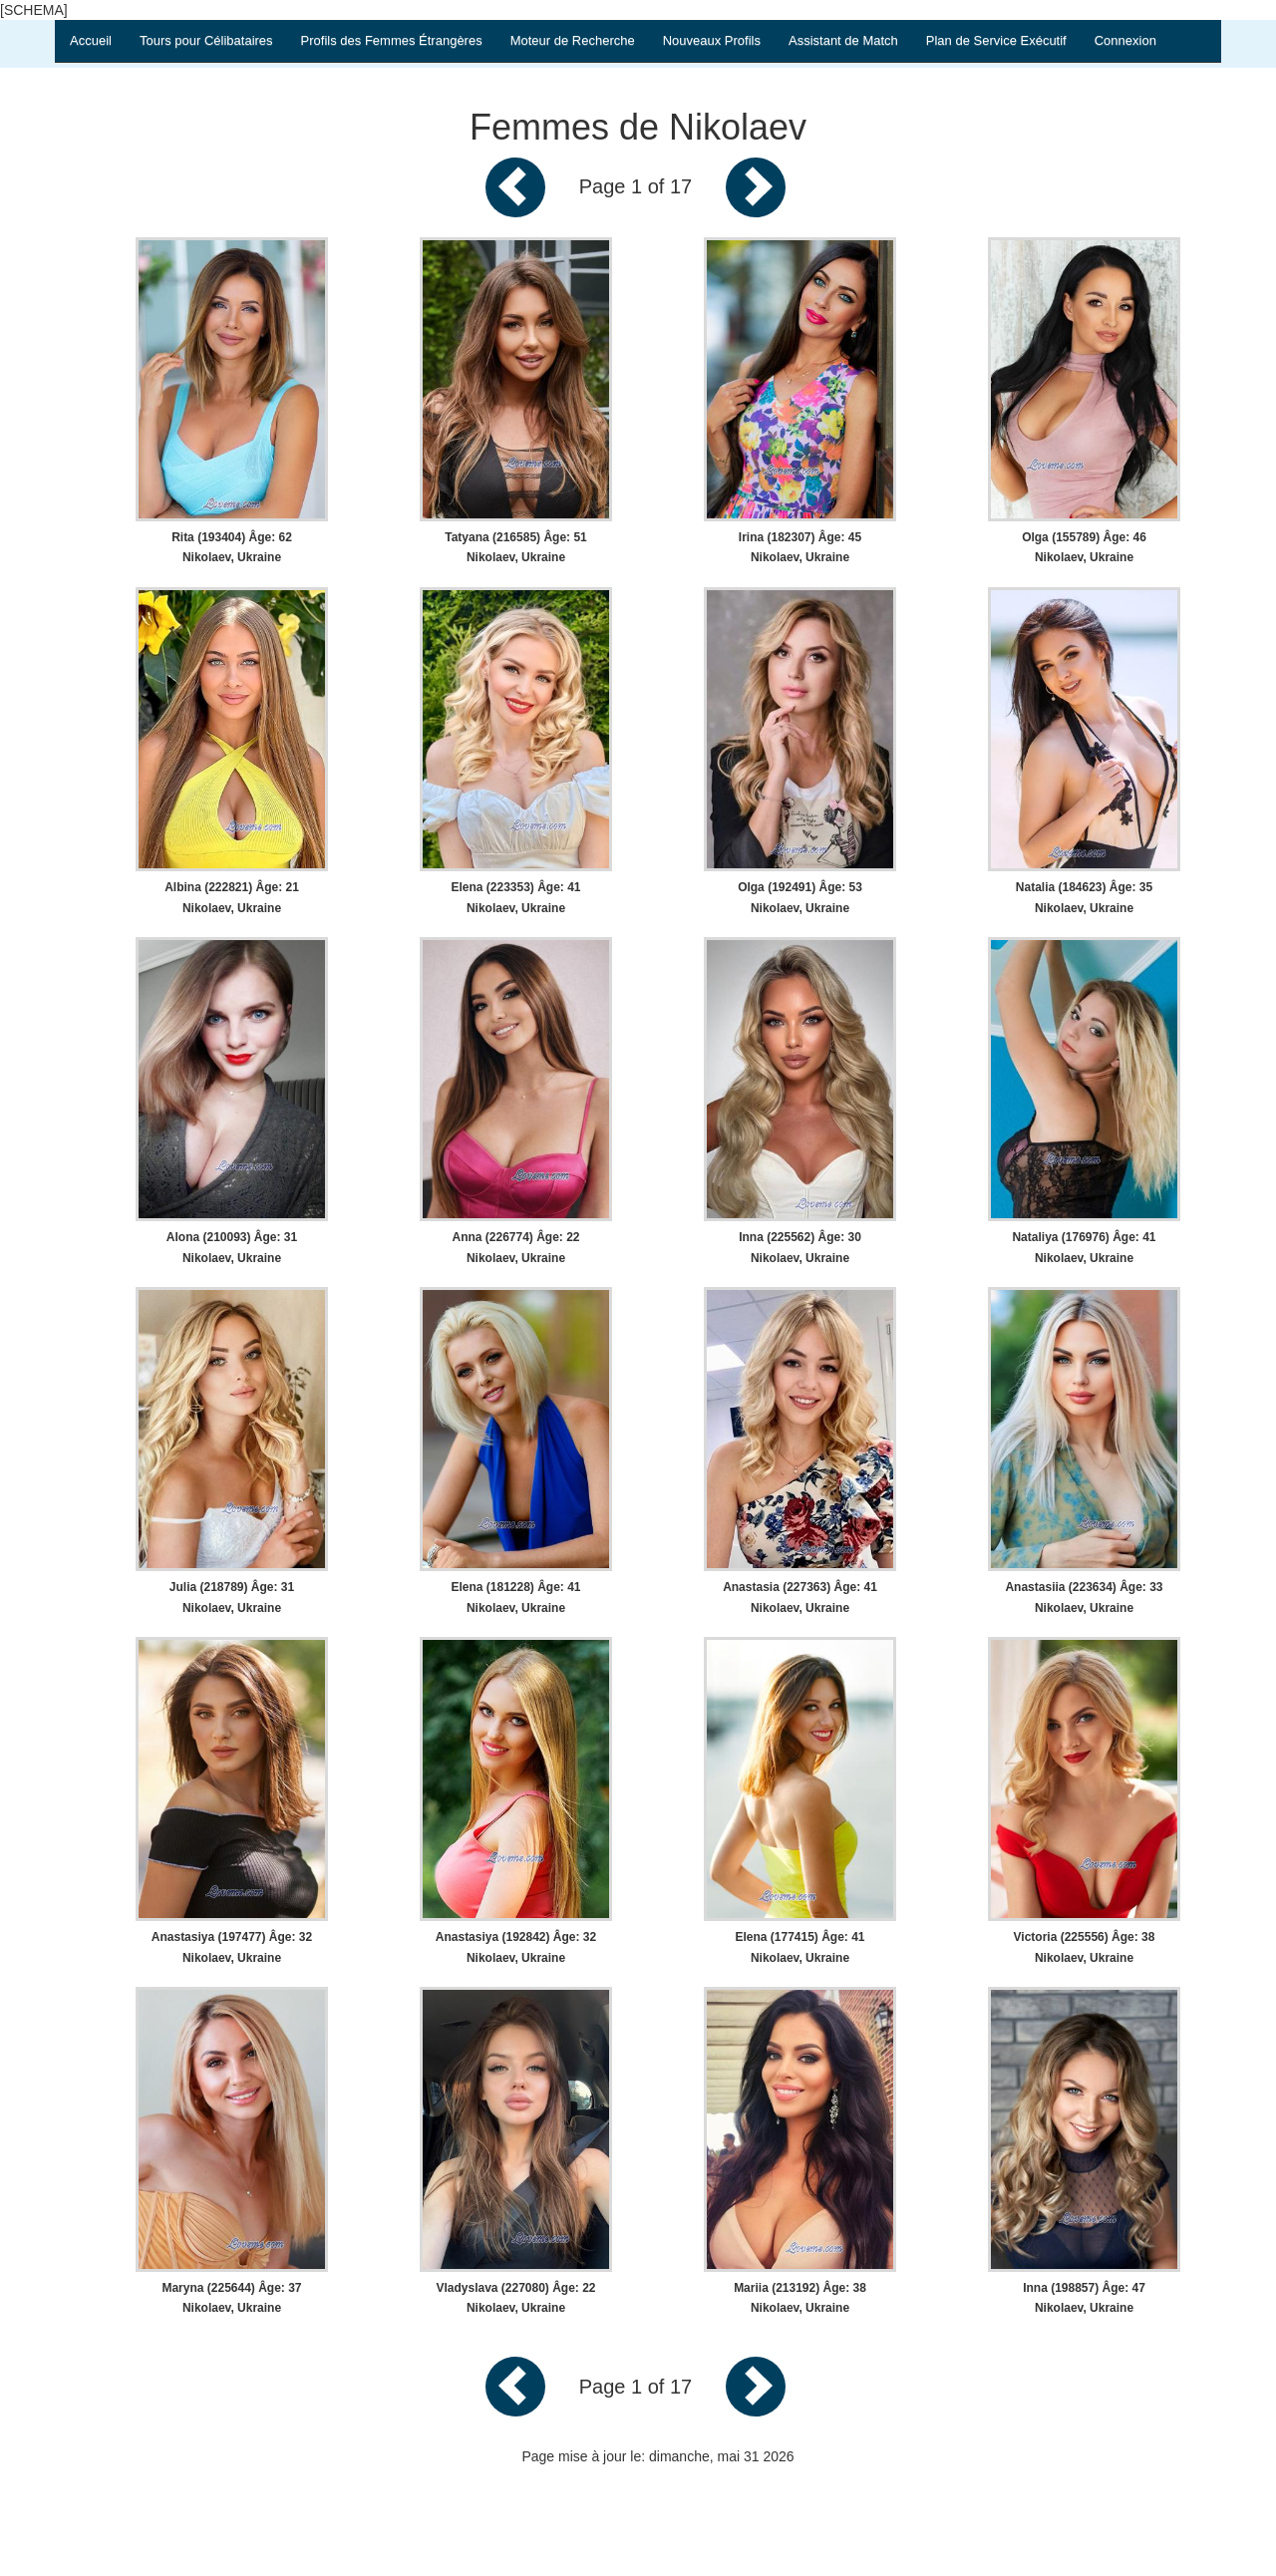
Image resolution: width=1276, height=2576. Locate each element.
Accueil (91, 40)
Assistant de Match (843, 40)
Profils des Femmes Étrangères (391, 40)
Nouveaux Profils (712, 40)
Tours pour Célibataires (206, 40)
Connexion (1125, 40)
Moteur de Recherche (572, 40)
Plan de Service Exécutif (996, 40)
